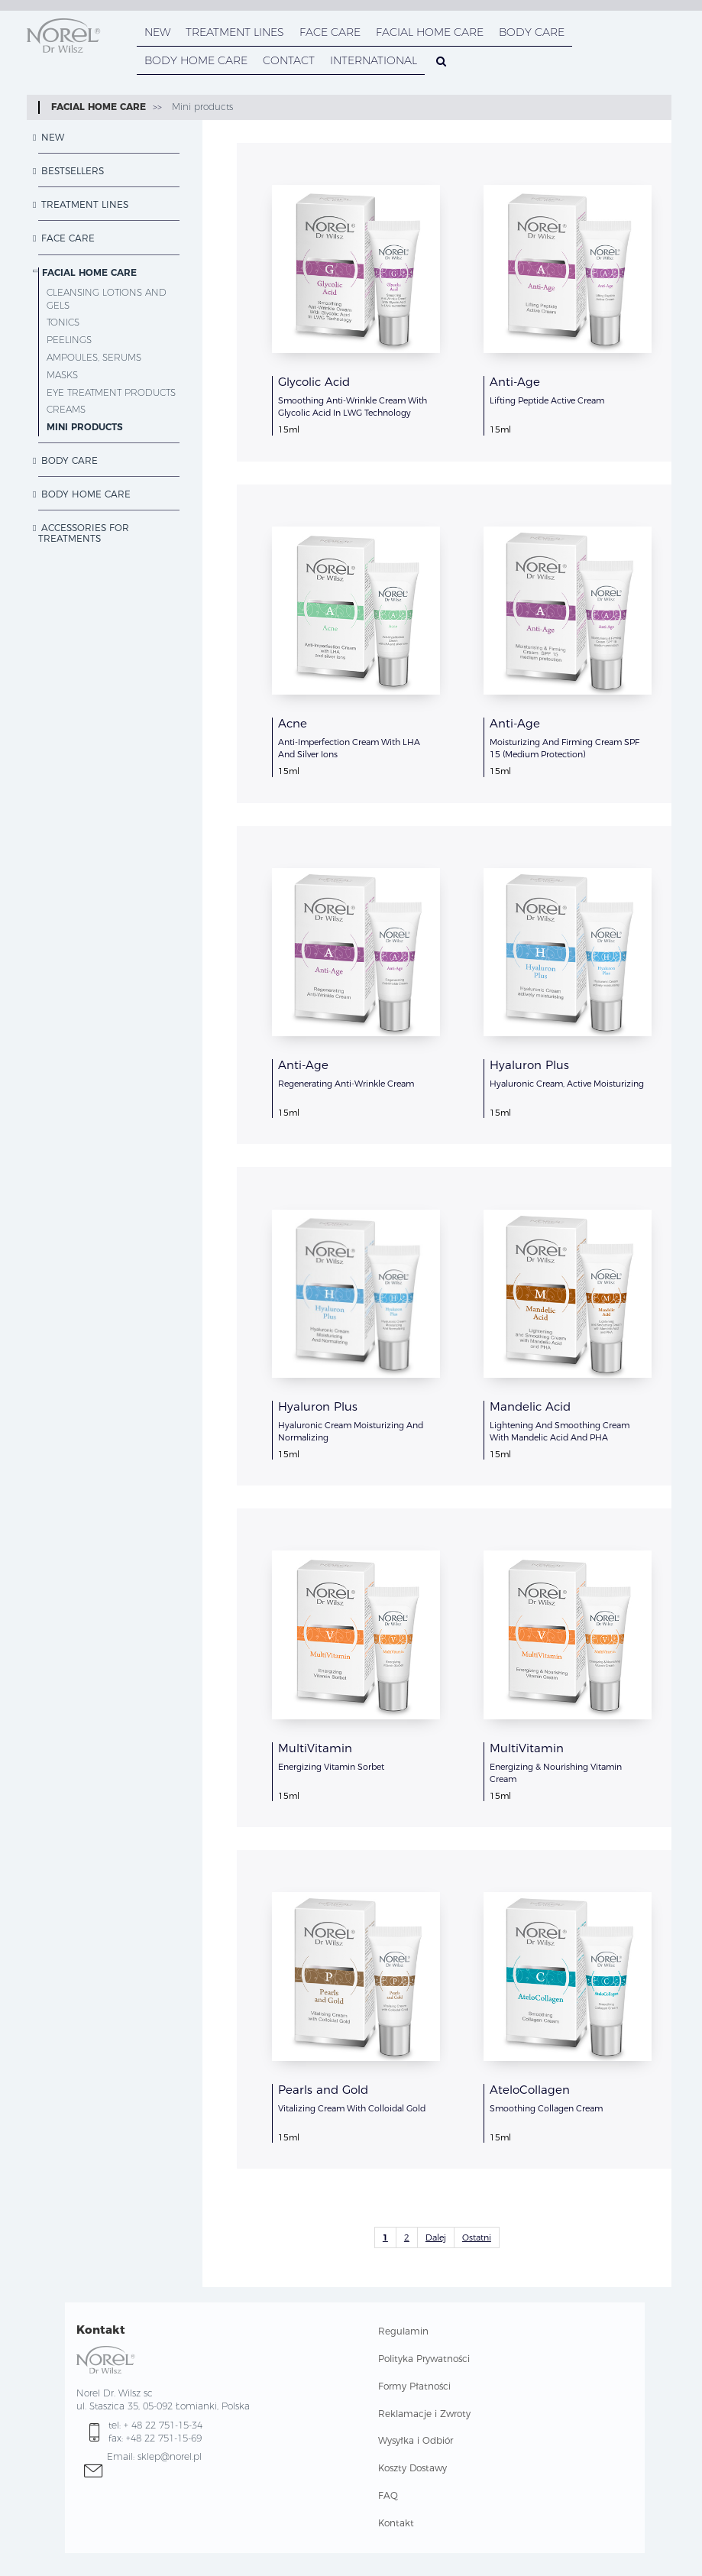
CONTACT (289, 60)
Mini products (201, 106)
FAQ (388, 2495)
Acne (292, 723)
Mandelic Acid (530, 1406)
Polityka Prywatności (424, 2358)
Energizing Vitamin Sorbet (331, 1766)
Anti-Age (515, 381)
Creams (66, 409)
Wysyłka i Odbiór (415, 2440)
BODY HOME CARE (195, 60)
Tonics (63, 322)
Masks (62, 375)
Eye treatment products (111, 392)
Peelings (69, 339)
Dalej (435, 2237)
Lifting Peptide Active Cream (547, 400)
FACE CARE (330, 32)
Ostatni (476, 2237)
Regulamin (403, 2331)
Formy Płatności (414, 2386)
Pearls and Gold (323, 2089)
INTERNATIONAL (373, 60)
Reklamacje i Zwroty (424, 2413)
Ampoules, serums (94, 357)
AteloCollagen (530, 2089)
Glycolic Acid (314, 381)
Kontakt (396, 2523)
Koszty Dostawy (412, 2468)
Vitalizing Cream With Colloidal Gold (351, 2108)
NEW (157, 32)
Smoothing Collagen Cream (546, 2108)
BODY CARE (532, 32)
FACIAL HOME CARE (430, 32)
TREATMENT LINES (235, 32)
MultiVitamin (315, 1748)
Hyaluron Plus (529, 1065)
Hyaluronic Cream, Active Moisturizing (567, 1083)
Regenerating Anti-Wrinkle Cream (346, 1083)
